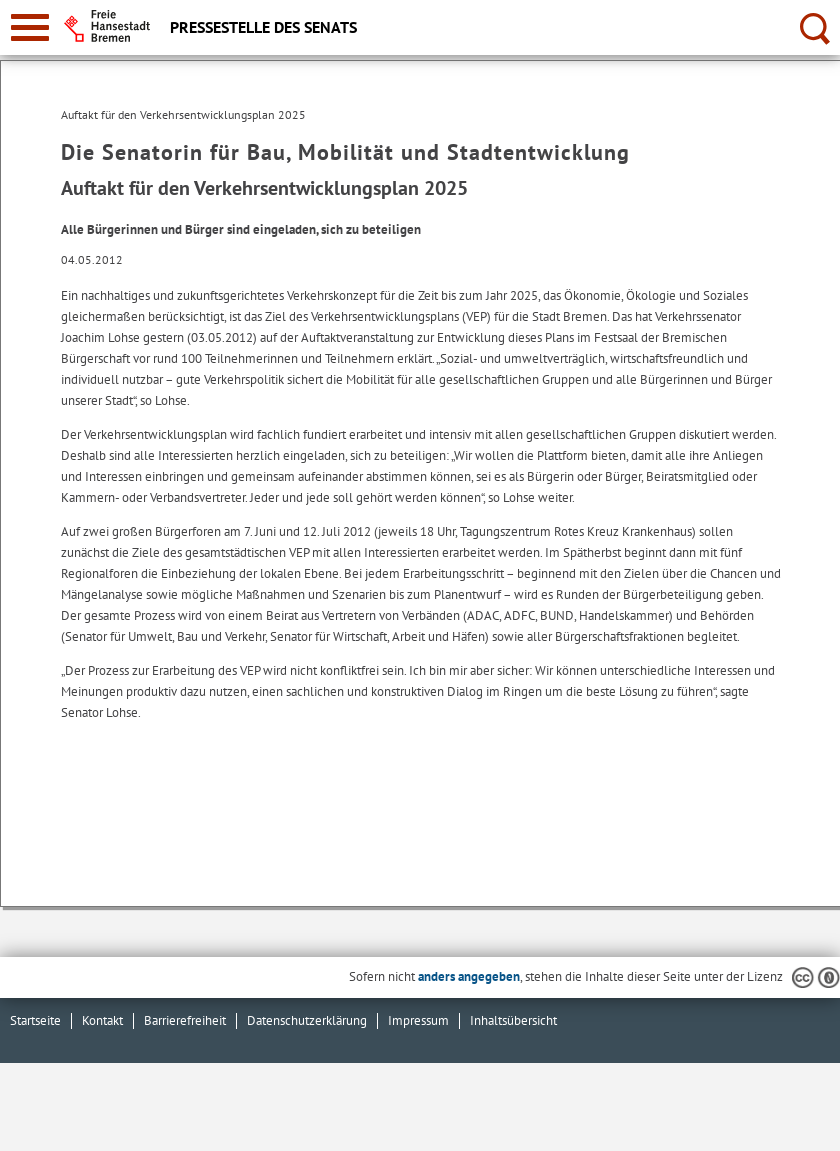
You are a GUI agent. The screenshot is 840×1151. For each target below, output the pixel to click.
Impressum (418, 1020)
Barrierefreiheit (185, 1020)
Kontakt (102, 1020)
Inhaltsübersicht (513, 1020)
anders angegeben (469, 976)
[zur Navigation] (30, 27)
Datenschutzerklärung (307, 1020)
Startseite (35, 1020)
